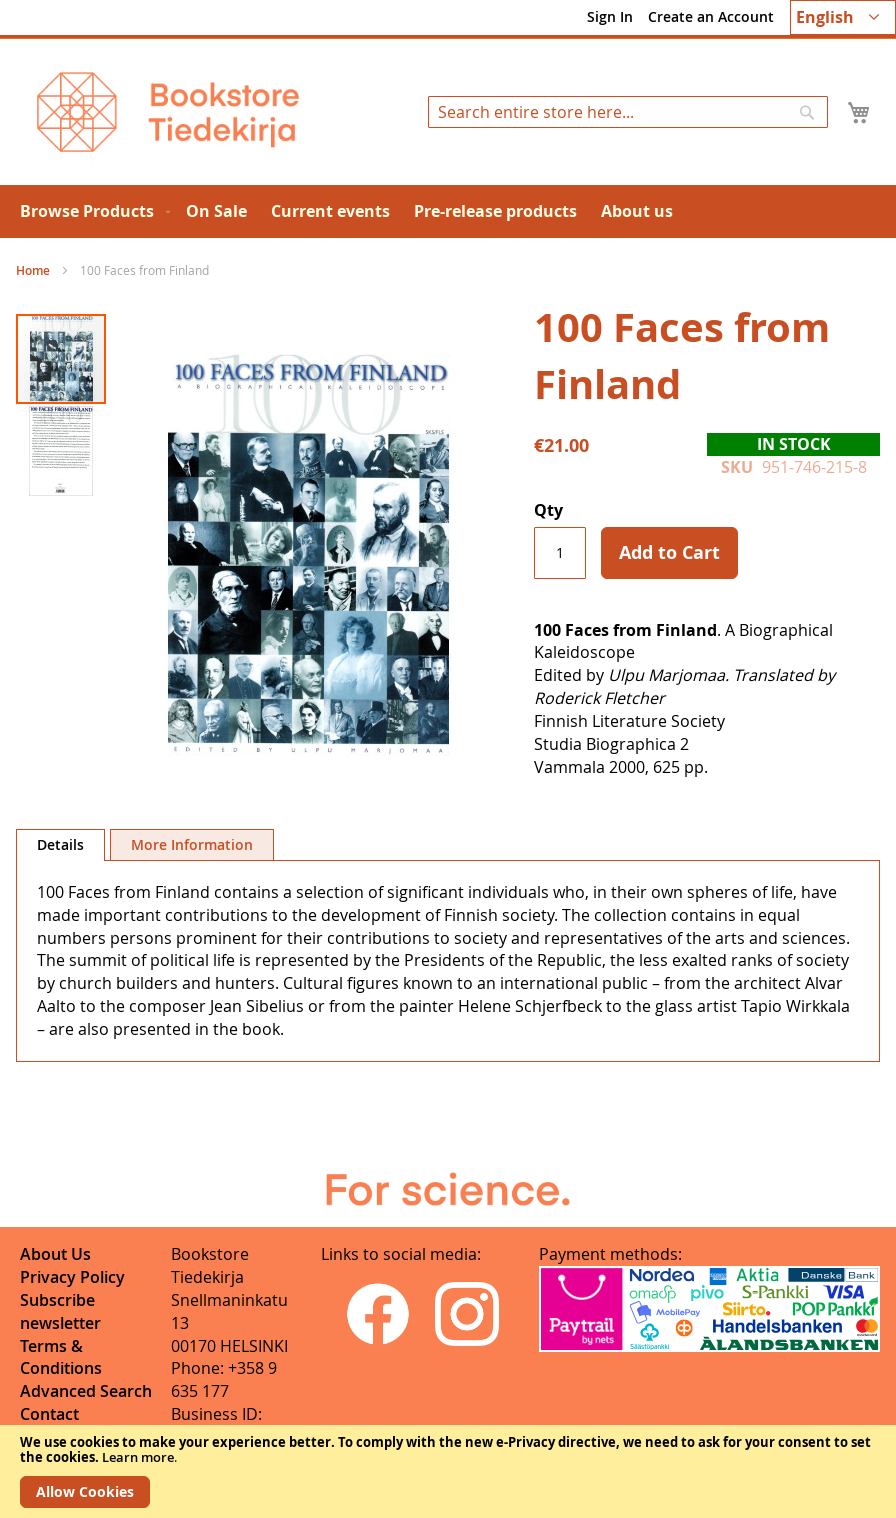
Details (60, 844)
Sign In (610, 16)
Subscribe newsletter (60, 1311)
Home (33, 270)
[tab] (60, 845)
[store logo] (168, 112)
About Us (55, 1254)
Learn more (138, 1457)
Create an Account (711, 16)
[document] (448, 1471)
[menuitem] (91, 211)
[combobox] (628, 112)
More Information (192, 844)
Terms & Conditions (61, 1357)
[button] (843, 17)
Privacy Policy (72, 1277)
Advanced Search (86, 1391)
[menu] (448, 211)
